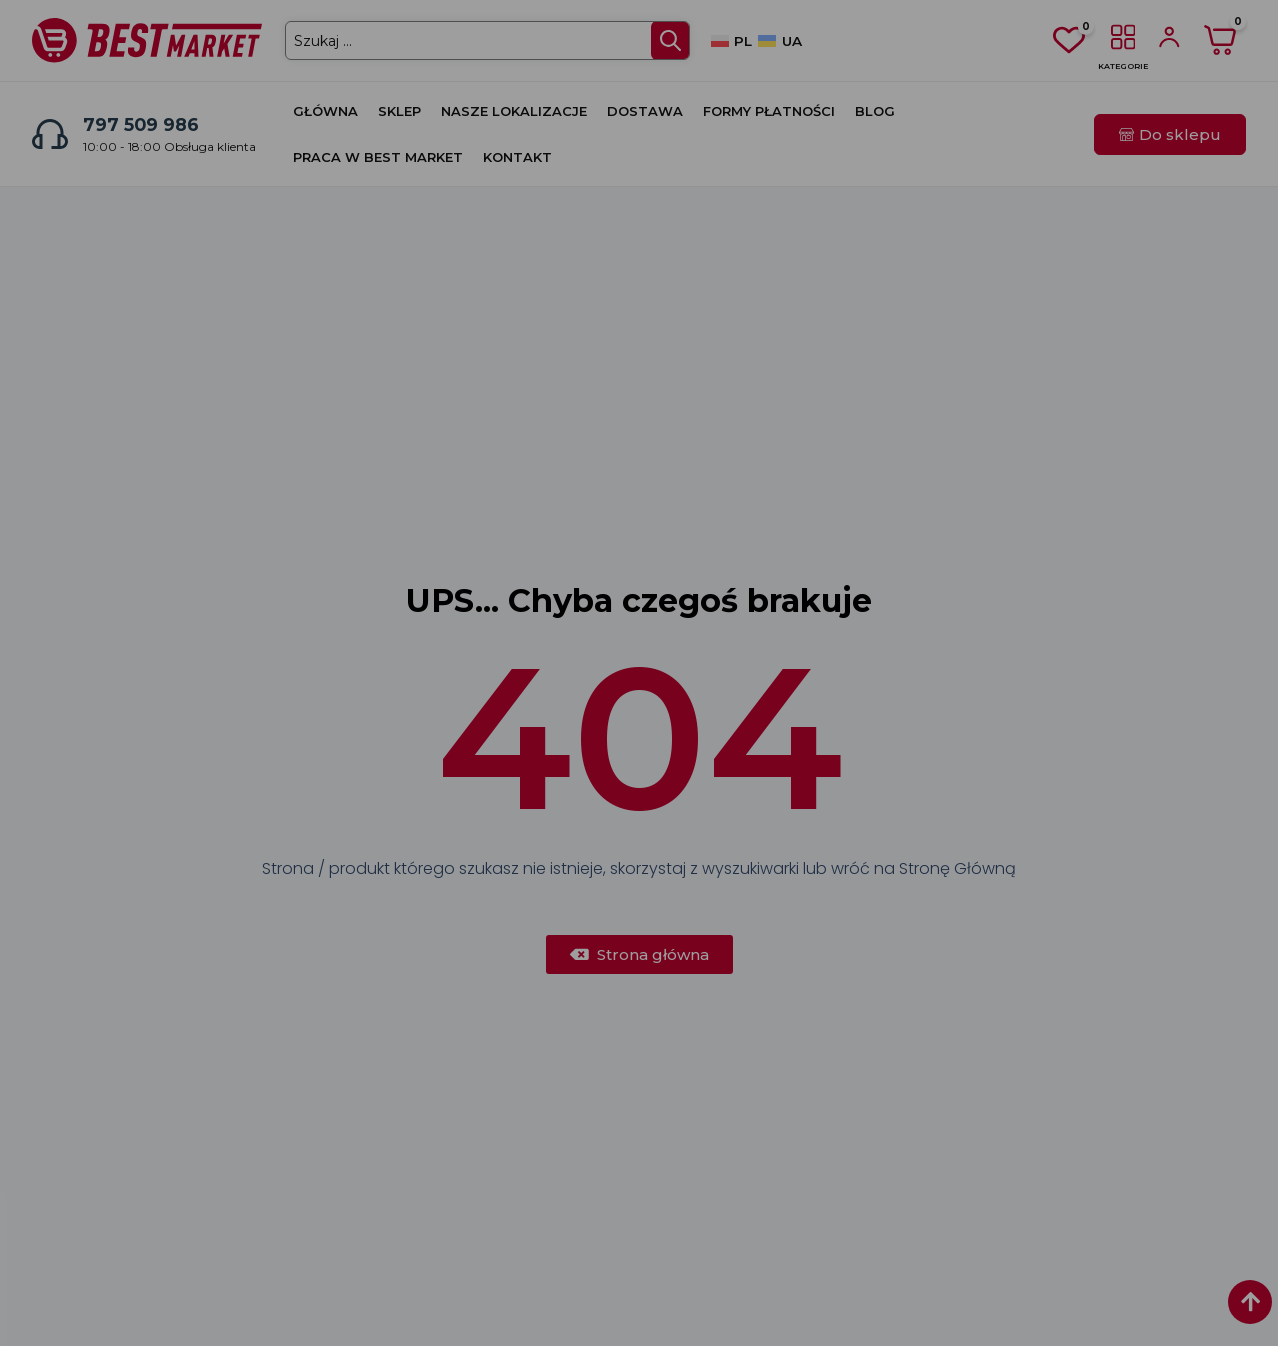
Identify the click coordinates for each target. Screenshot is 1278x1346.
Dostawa (645, 111)
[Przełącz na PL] (731, 41)
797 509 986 (141, 124)
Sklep (399, 111)
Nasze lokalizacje (514, 111)
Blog (875, 111)
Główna (325, 111)
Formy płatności (769, 111)
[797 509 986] (50, 134)
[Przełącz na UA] (779, 41)
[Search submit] (668, 40)
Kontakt (517, 157)
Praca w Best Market (378, 157)
